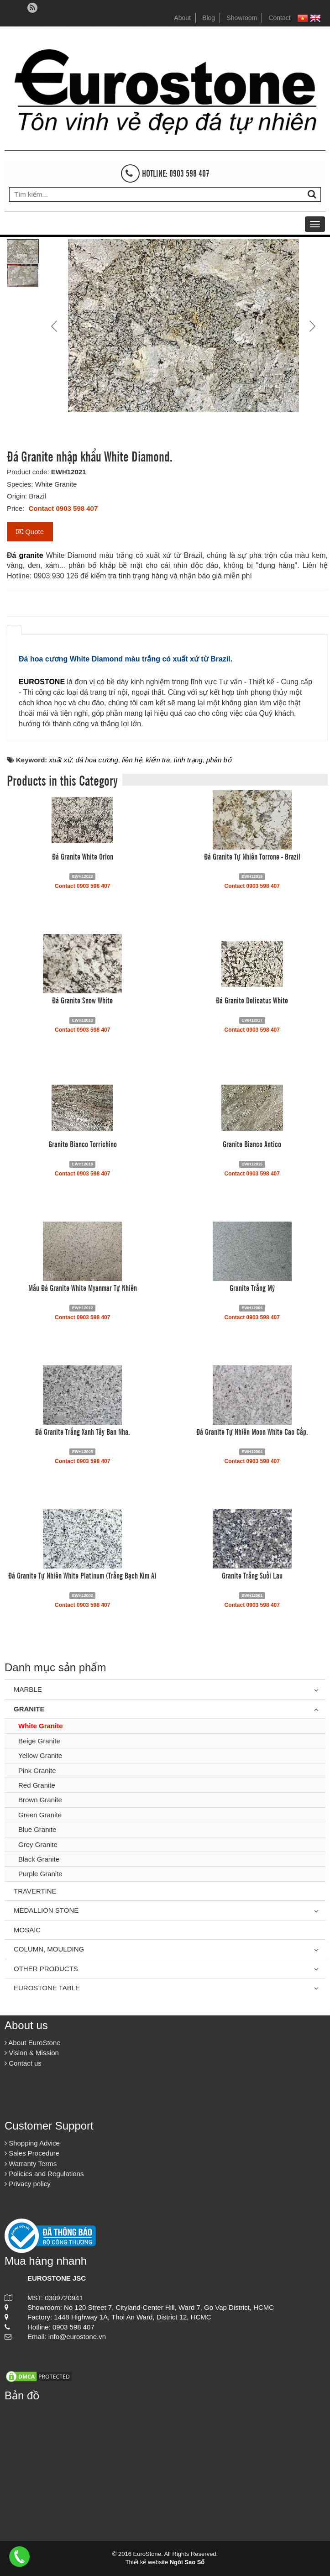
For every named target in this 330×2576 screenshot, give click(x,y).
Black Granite (38, 1859)
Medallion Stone (46, 1910)
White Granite (40, 1726)
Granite (29, 1709)
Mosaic (27, 1930)
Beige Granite (39, 1741)
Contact (279, 17)
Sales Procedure (32, 2153)
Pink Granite (37, 1770)
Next (311, 326)
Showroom (241, 17)
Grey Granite (38, 1844)
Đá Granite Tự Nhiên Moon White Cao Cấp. (252, 1431)
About (182, 17)
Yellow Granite (40, 1755)
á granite (27, 555)
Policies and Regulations (44, 2173)
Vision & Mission (32, 2053)
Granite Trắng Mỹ (252, 1287)
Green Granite (40, 1815)
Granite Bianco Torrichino (82, 1143)
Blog (208, 17)
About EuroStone (33, 2042)
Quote (30, 531)
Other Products (46, 1969)
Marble (28, 1689)
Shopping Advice (32, 2143)
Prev (55, 326)
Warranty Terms (31, 2163)
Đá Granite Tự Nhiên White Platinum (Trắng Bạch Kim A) (82, 1574)
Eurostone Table (47, 1988)
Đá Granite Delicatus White (252, 999)
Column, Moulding (49, 1949)
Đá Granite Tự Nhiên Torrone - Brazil (252, 855)
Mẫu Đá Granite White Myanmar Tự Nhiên (82, 1287)
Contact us (23, 2063)
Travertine (35, 1891)
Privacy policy (28, 2184)
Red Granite (36, 1785)
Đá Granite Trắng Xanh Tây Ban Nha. (82, 1431)
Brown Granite (40, 1800)
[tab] (14, 630)
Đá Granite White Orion (82, 855)
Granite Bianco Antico (252, 1143)
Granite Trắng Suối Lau (252, 1574)
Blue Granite (37, 1829)
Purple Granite (40, 1874)
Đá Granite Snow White (82, 999)
